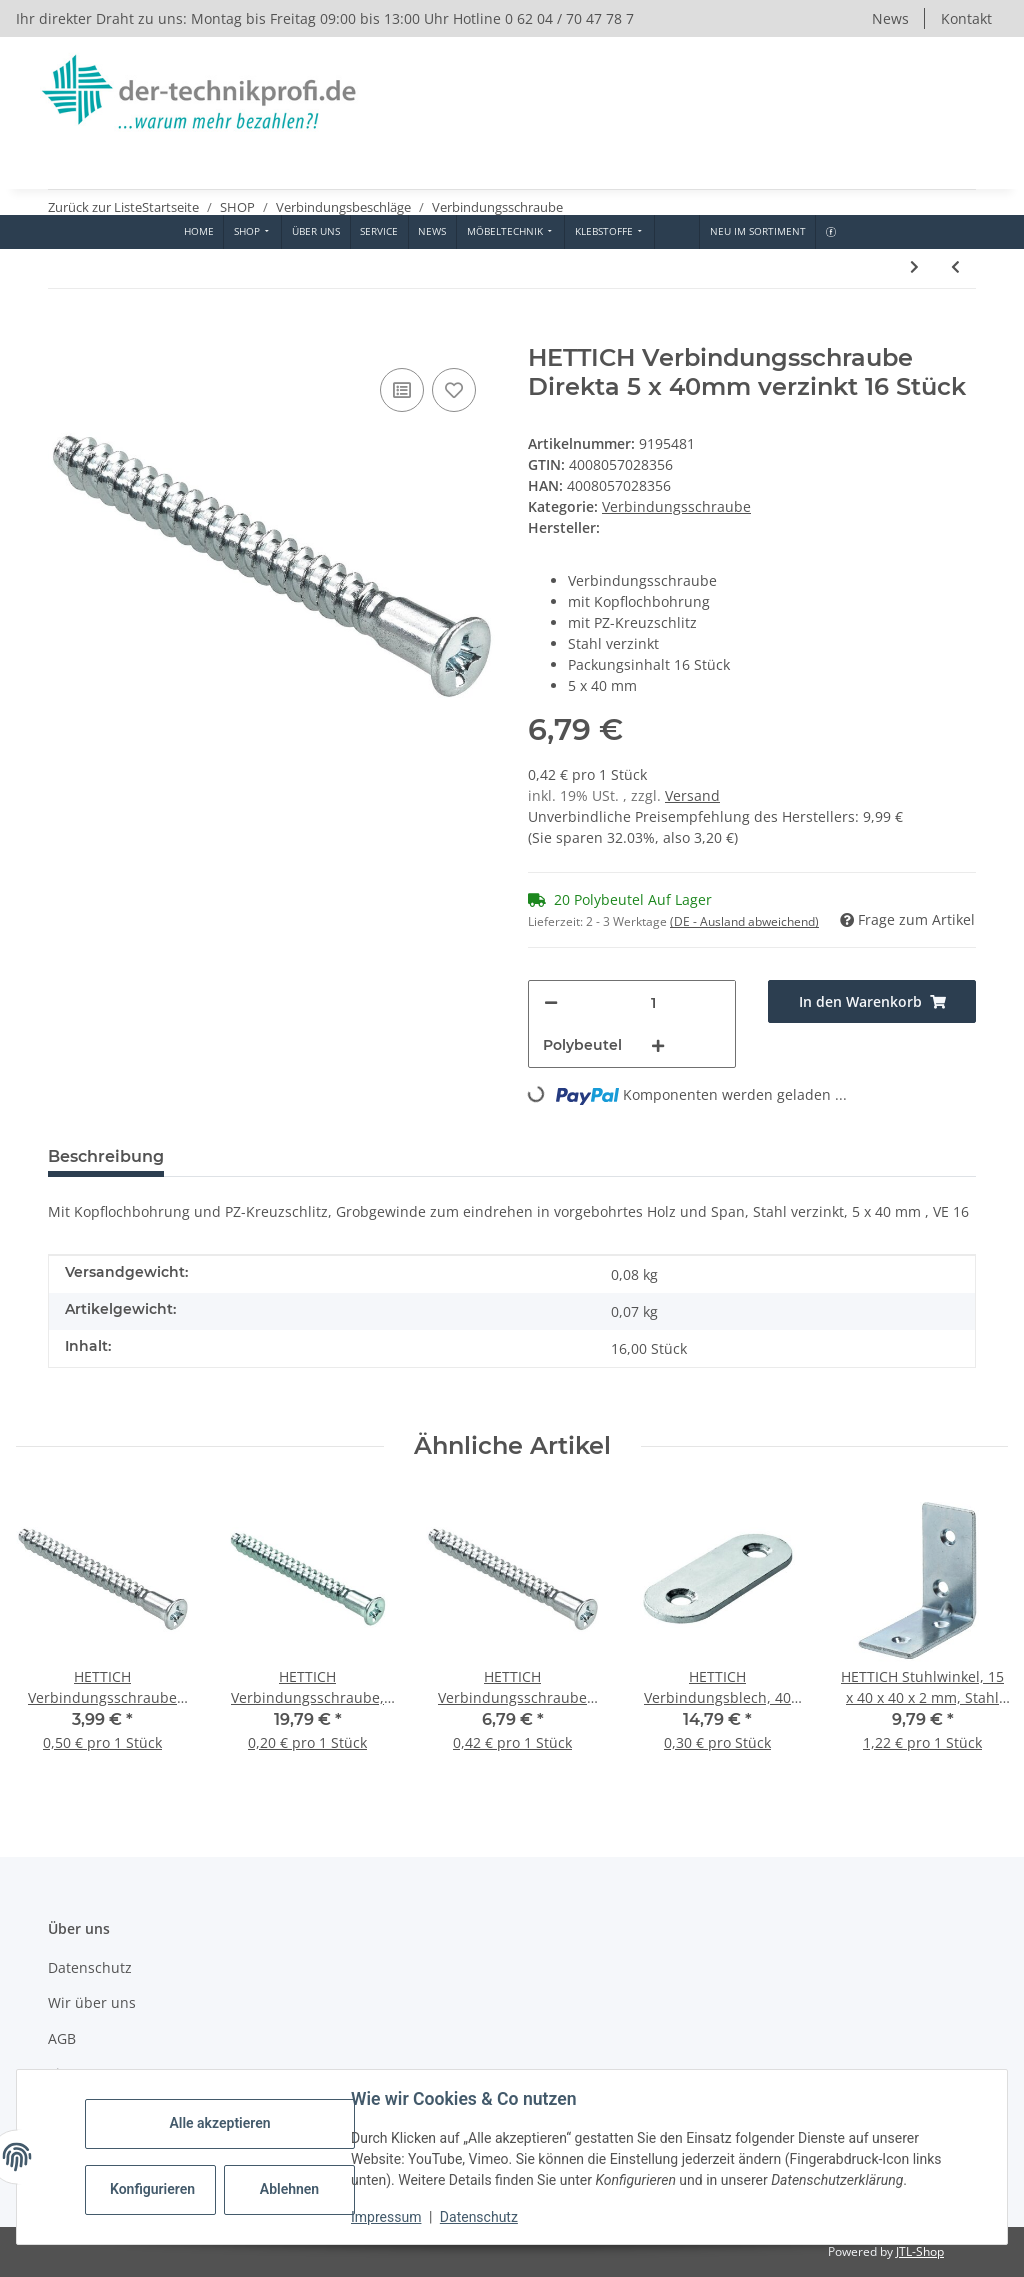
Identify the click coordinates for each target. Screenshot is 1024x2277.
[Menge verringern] (551, 1002)
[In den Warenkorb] (64, 333)
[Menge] (653, 1002)
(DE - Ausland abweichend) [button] (744, 921)
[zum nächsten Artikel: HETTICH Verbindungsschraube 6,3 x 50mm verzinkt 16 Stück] (914, 266)
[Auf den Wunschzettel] (454, 390)
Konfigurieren (152, 2189)
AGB (62, 2038)
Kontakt (966, 18)
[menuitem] (198, 232)
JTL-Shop (920, 2251)
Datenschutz (479, 2217)
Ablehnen (289, 2189)
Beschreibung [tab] (106, 1156)
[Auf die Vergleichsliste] (402, 390)
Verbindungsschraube (676, 506)
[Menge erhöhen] (658, 1045)
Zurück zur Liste (95, 207)
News (890, 18)
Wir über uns (92, 2002)
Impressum (386, 2217)
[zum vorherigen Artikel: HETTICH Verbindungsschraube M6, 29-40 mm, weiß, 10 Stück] (955, 266)
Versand (692, 795)
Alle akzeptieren (219, 2123)
